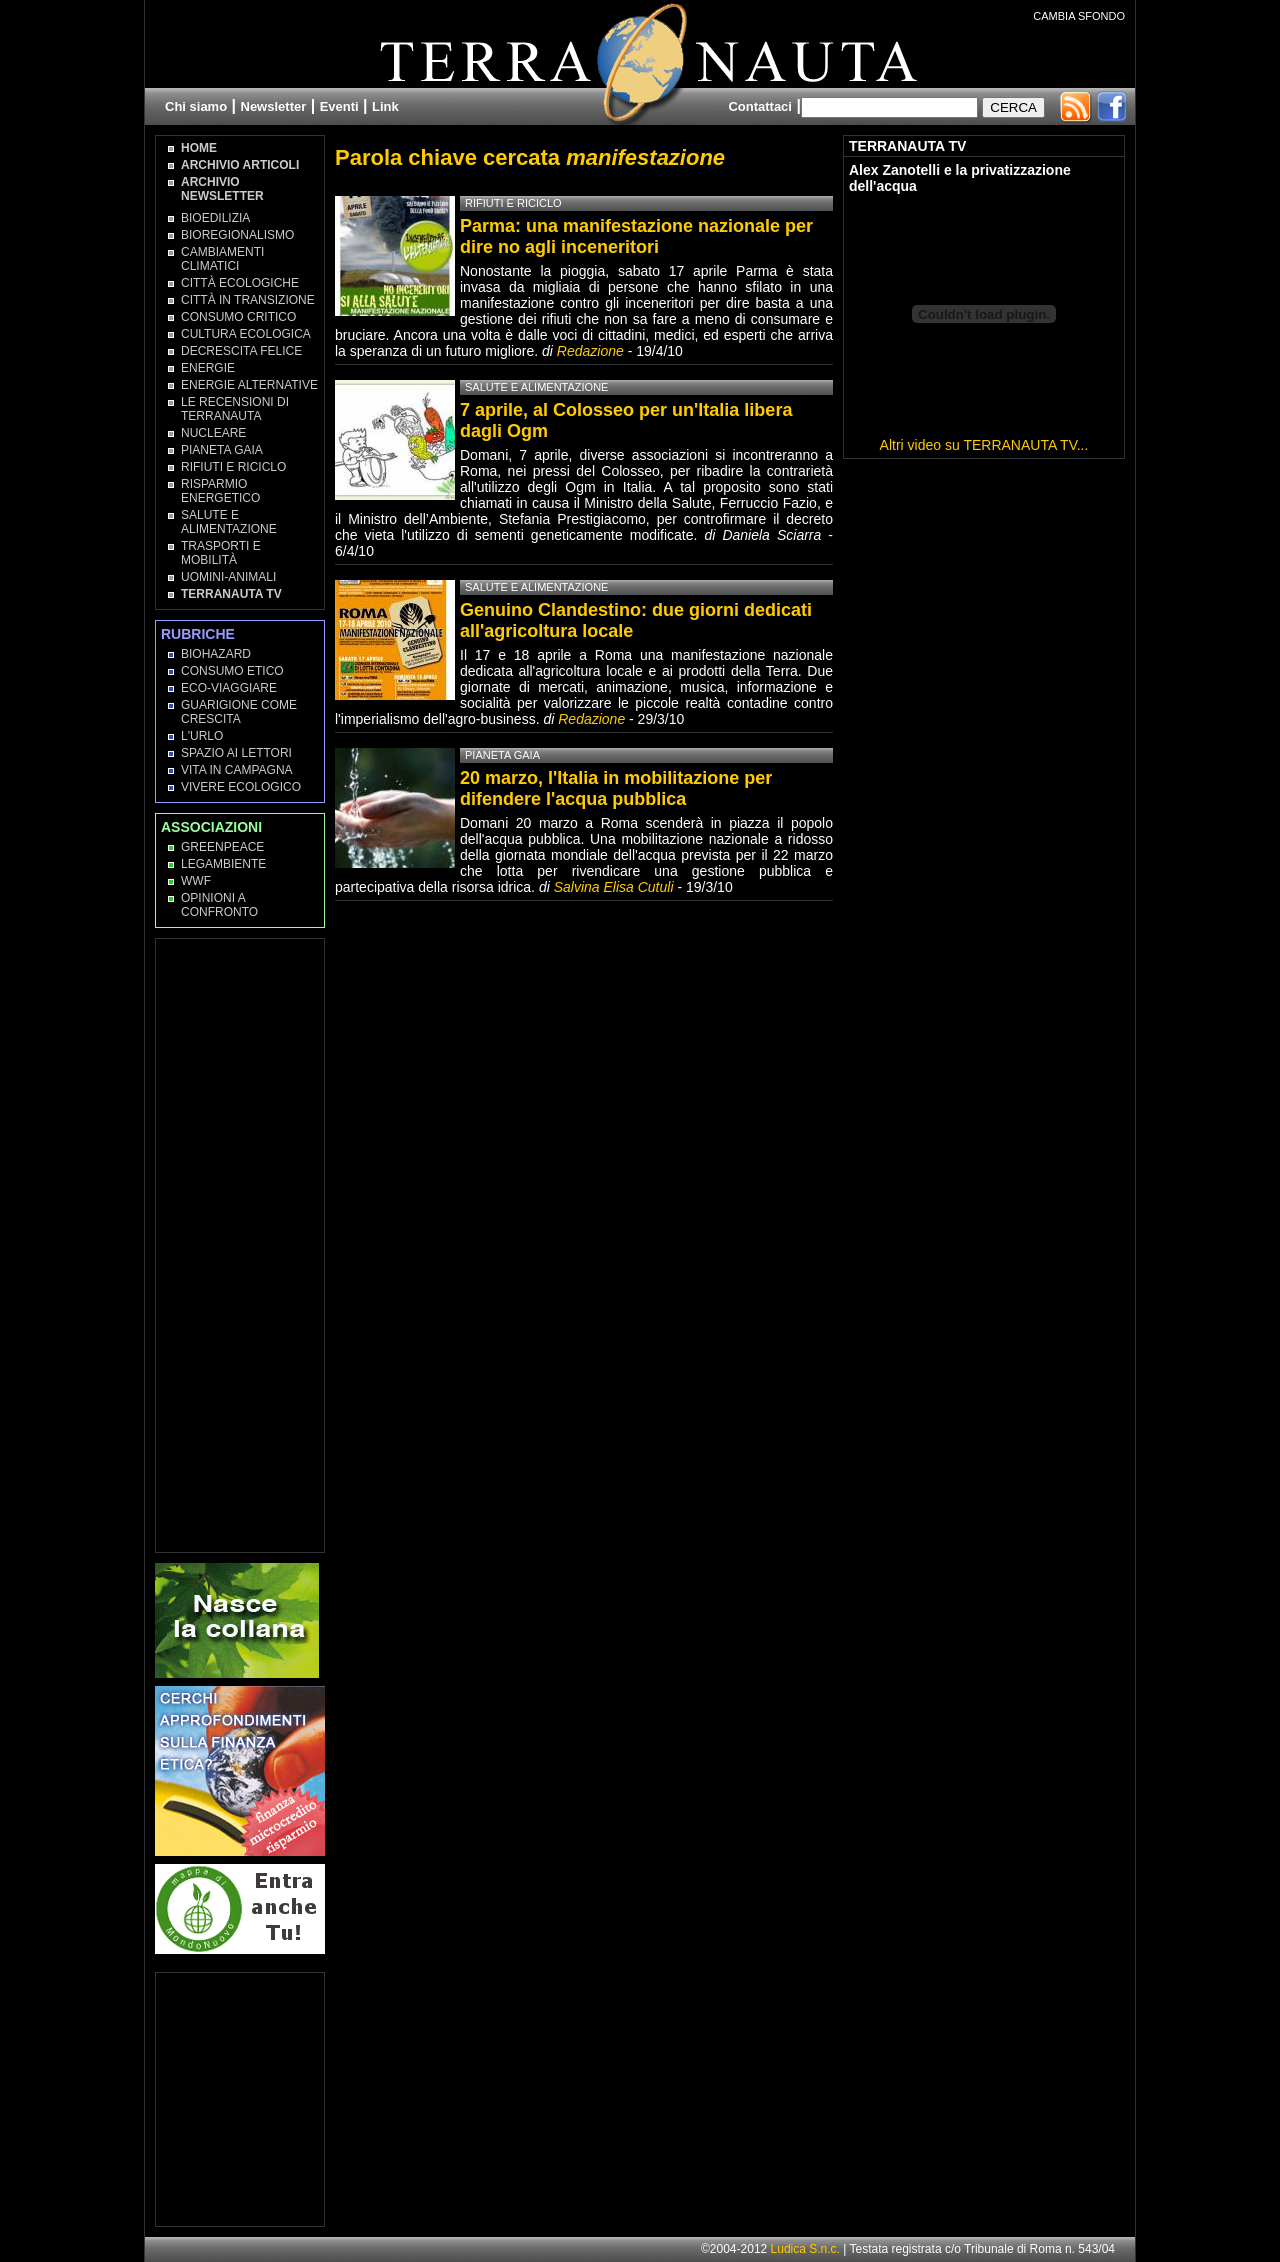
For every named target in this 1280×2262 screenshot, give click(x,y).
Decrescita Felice (241, 351)
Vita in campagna (237, 770)
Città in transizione (248, 300)
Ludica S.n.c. (805, 2249)
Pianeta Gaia (222, 450)
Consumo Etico (232, 671)
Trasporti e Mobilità (221, 553)
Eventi (339, 106)
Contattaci (760, 106)
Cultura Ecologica (246, 334)
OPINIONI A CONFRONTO (219, 905)
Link (385, 106)
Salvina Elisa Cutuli (614, 887)
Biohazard (216, 654)
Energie (208, 368)
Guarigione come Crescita (239, 712)
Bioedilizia (215, 218)
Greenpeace (222, 847)
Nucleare (213, 433)
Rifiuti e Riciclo (233, 467)
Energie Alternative (249, 385)
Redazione (592, 351)
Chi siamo (196, 106)
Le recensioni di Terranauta (235, 409)
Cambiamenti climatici (222, 259)
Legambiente (223, 864)
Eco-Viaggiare (229, 688)
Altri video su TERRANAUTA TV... (984, 445)
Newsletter (274, 106)
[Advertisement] (241, 1244)
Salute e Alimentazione (229, 522)
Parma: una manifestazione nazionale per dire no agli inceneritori (636, 236)
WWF (196, 881)
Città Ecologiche (240, 283)
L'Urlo (202, 736)
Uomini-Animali (228, 577)
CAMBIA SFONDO (1079, 16)
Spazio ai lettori (236, 753)
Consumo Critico (238, 317)
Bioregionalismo (237, 235)
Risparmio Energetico (220, 491)
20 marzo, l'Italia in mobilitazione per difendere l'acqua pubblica (616, 788)
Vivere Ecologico (241, 787)
